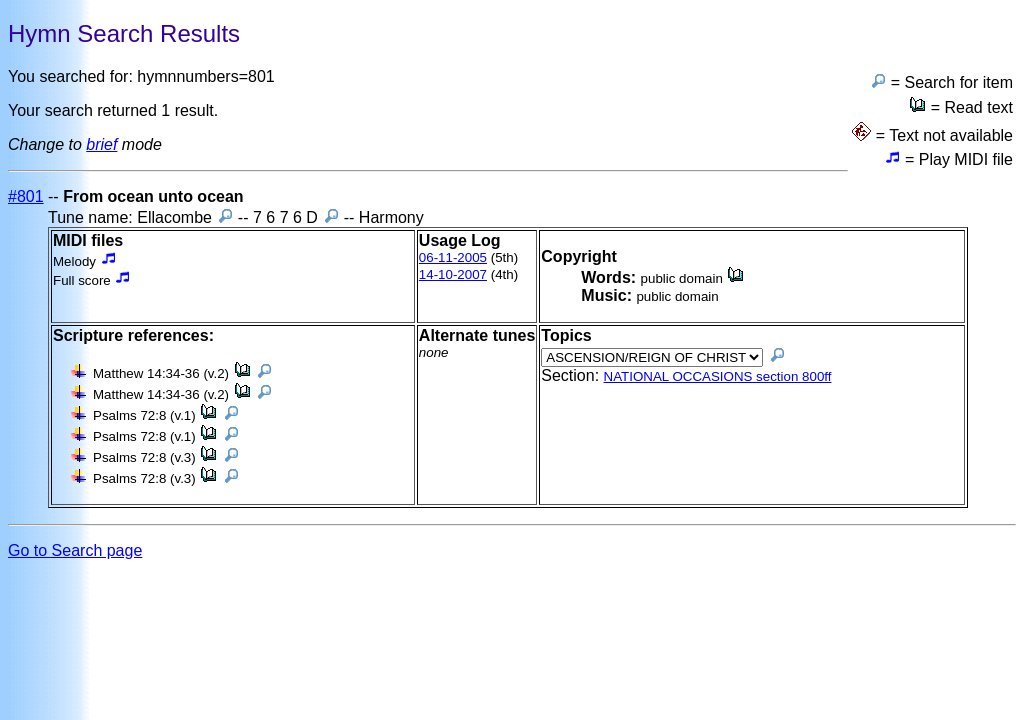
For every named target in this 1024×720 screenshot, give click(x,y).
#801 (26, 196)
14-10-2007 (453, 274)
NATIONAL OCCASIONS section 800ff (718, 376)
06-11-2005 (453, 257)
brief (101, 144)
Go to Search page (75, 550)
